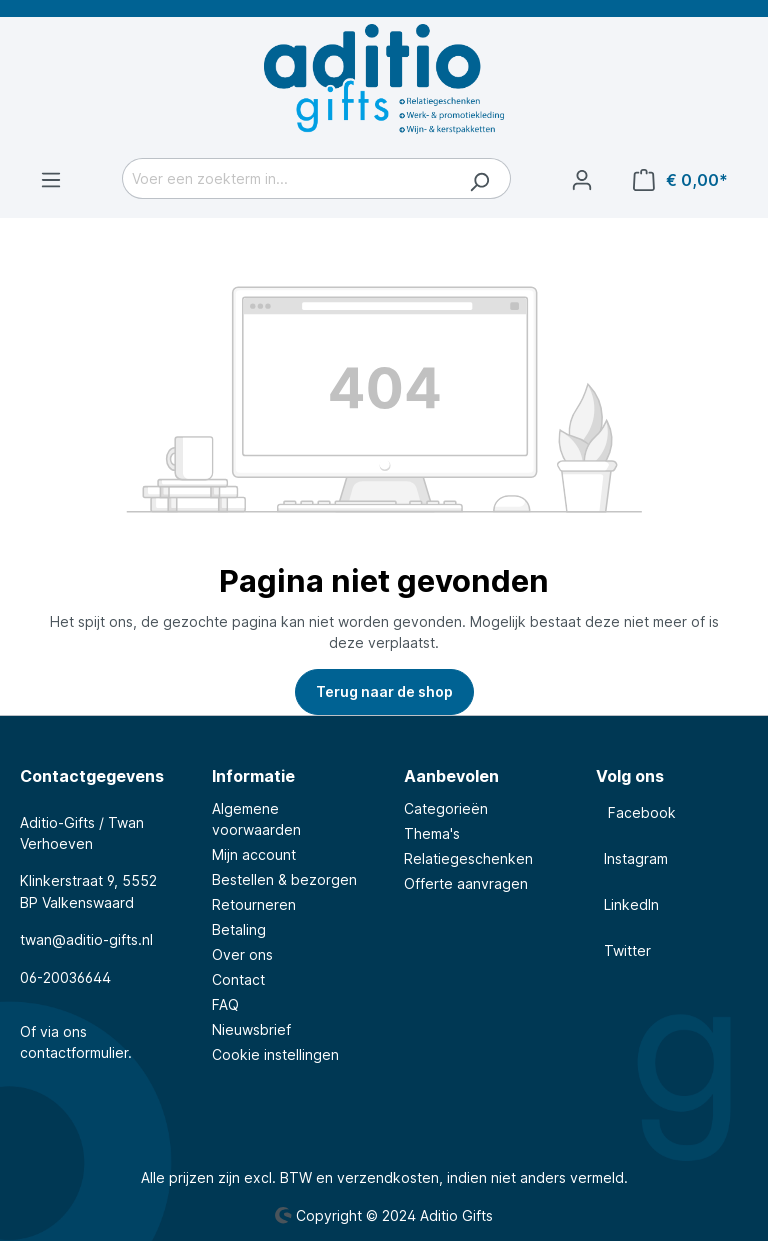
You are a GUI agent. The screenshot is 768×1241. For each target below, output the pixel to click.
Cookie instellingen (275, 1054)
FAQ (225, 1004)
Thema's (432, 833)
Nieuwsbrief (251, 1029)
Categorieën (446, 808)
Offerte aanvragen (466, 883)
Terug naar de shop (384, 691)
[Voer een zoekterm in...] (285, 178)
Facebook (636, 812)
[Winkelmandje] (680, 180)
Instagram (632, 858)
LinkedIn (627, 904)
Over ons (242, 954)
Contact (238, 979)
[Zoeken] (479, 178)
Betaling (239, 929)
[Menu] (51, 180)
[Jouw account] (582, 180)
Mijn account (254, 854)
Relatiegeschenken (468, 858)
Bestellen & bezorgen (284, 879)
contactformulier (74, 1052)
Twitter (623, 950)
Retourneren (254, 904)
